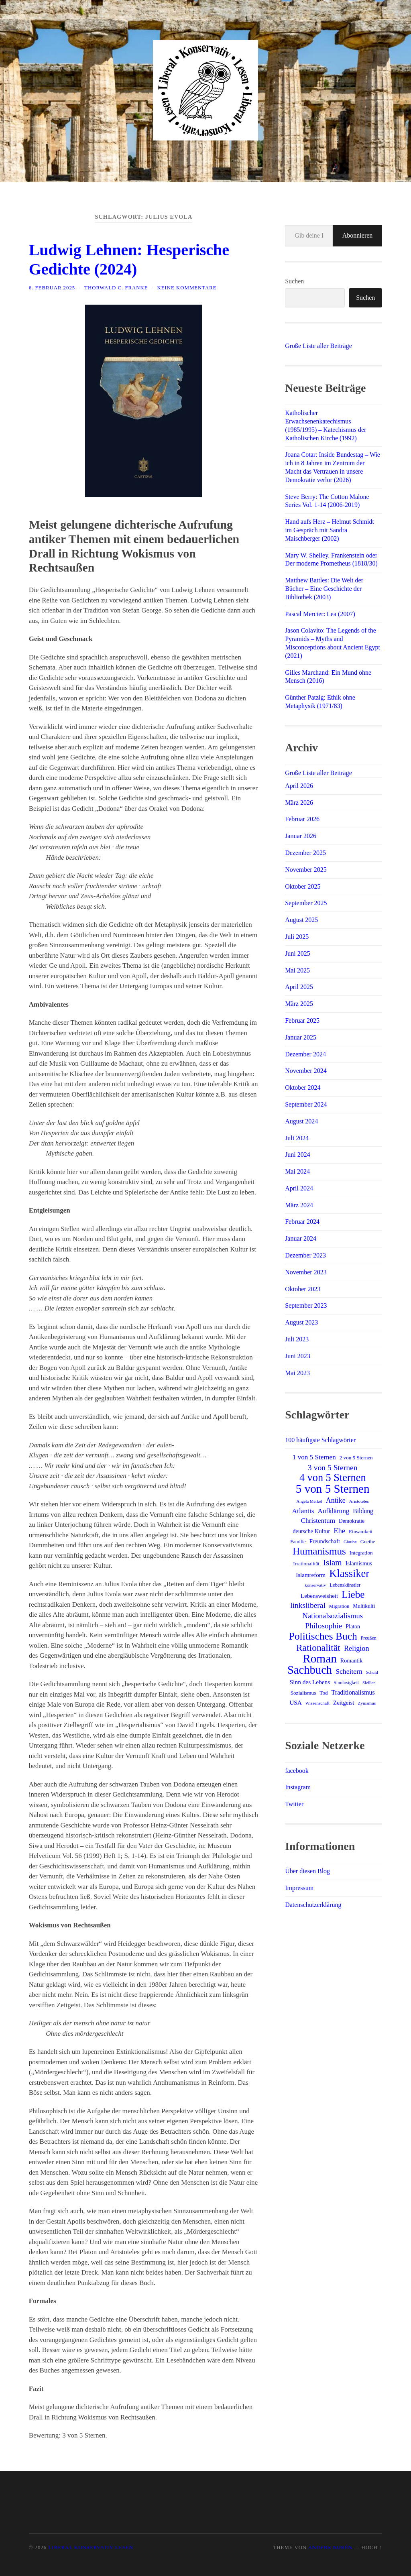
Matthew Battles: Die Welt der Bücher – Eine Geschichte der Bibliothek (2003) (324, 588)
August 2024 (301, 1121)
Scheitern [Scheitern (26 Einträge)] (349, 1671)
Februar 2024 (302, 1221)
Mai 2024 (297, 1171)
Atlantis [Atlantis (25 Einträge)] (303, 1511)
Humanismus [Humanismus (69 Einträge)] (319, 1551)
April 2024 (299, 1188)
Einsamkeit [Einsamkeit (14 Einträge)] (360, 1531)
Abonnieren (357, 235)
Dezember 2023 (305, 1255)
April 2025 (299, 986)
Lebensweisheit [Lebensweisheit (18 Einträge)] (319, 1596)
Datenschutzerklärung (313, 1904)
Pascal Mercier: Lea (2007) (320, 613)
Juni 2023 (297, 1356)
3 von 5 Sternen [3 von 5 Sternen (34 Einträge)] (333, 1467)
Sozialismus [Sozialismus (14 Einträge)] (303, 1693)
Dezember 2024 (305, 1054)
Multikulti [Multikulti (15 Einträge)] (364, 1606)
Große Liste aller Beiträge (318, 345)
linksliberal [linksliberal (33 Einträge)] (308, 1605)
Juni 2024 (297, 1154)
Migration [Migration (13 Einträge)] (339, 1606)
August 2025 (301, 919)
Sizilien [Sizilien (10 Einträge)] (369, 1683)
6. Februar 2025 (52, 288)
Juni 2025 (297, 953)
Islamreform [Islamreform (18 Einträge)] (311, 1575)
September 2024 (306, 1104)
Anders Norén (330, 2547)
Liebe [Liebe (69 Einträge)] (353, 1594)
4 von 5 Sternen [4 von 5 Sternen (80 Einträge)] (332, 1478)
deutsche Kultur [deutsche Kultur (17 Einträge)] (311, 1531)
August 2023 (301, 1322)
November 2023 (306, 1272)
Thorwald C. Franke (116, 288)
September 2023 (306, 1305)
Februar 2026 (302, 819)
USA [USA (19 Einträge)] (295, 1702)
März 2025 (299, 1003)
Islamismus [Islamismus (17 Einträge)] (359, 1563)
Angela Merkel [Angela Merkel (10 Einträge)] (309, 1501)
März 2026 (299, 802)
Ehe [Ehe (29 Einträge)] (339, 1530)
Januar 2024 (300, 1238)
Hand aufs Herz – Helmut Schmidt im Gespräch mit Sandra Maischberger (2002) (329, 530)
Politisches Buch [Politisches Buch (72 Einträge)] (323, 1636)
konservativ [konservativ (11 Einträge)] (315, 1585)
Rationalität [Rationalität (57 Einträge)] (318, 1647)
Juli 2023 (297, 1339)
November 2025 (306, 869)
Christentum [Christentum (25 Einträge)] (318, 1520)
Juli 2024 (297, 1138)
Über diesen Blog (307, 1871)
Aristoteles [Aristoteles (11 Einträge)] (359, 1501)
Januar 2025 (300, 1037)
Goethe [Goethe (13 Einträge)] (367, 1541)
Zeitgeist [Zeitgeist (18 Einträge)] (343, 1702)
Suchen (294, 281)
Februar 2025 (302, 1020)
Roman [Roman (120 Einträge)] (320, 1658)
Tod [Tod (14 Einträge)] (323, 1693)
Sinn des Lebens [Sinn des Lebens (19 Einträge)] (310, 1682)
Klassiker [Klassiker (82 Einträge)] (349, 1573)
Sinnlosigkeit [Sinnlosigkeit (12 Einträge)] (346, 1682)
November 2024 (306, 1070)
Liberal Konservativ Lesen (90, 2547)
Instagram (298, 1787)
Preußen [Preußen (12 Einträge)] (368, 1638)
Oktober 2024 (302, 1087)
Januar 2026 (300, 835)
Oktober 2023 (302, 1289)
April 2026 (299, 785)
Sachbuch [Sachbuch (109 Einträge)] (309, 1670)
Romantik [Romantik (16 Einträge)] (351, 1660)
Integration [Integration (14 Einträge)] (361, 1553)
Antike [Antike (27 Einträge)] (336, 1500)
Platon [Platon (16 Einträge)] (353, 1626)
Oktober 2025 (302, 886)
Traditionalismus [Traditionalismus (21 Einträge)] (353, 1692)
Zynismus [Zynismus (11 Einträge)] (367, 1703)
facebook (297, 1770)
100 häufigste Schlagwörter (320, 1440)
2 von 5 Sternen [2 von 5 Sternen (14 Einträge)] (356, 1458)
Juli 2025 (297, 936)
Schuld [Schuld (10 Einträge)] (372, 1672)
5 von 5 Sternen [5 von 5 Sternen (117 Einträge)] (333, 1489)
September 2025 (306, 902)
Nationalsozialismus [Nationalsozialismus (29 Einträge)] (333, 1616)
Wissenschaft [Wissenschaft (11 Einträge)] (317, 1703)
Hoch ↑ (371, 2547)
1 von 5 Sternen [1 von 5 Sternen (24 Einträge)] (314, 1457)
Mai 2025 (297, 970)
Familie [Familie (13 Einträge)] (298, 1541)
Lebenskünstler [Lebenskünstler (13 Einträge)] (345, 1585)
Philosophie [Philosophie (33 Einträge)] (323, 1626)
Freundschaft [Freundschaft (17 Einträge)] (324, 1541)
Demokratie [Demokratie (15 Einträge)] (351, 1521)
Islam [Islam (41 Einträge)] (332, 1562)
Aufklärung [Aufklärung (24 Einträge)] (333, 1511)
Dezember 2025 (305, 852)
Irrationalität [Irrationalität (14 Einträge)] (306, 1564)
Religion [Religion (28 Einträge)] (356, 1648)
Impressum (299, 1887)
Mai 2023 (297, 1372)
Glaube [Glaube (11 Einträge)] (350, 1541)
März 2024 (299, 1205)
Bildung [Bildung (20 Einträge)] (363, 1511)
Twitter (294, 1804)
